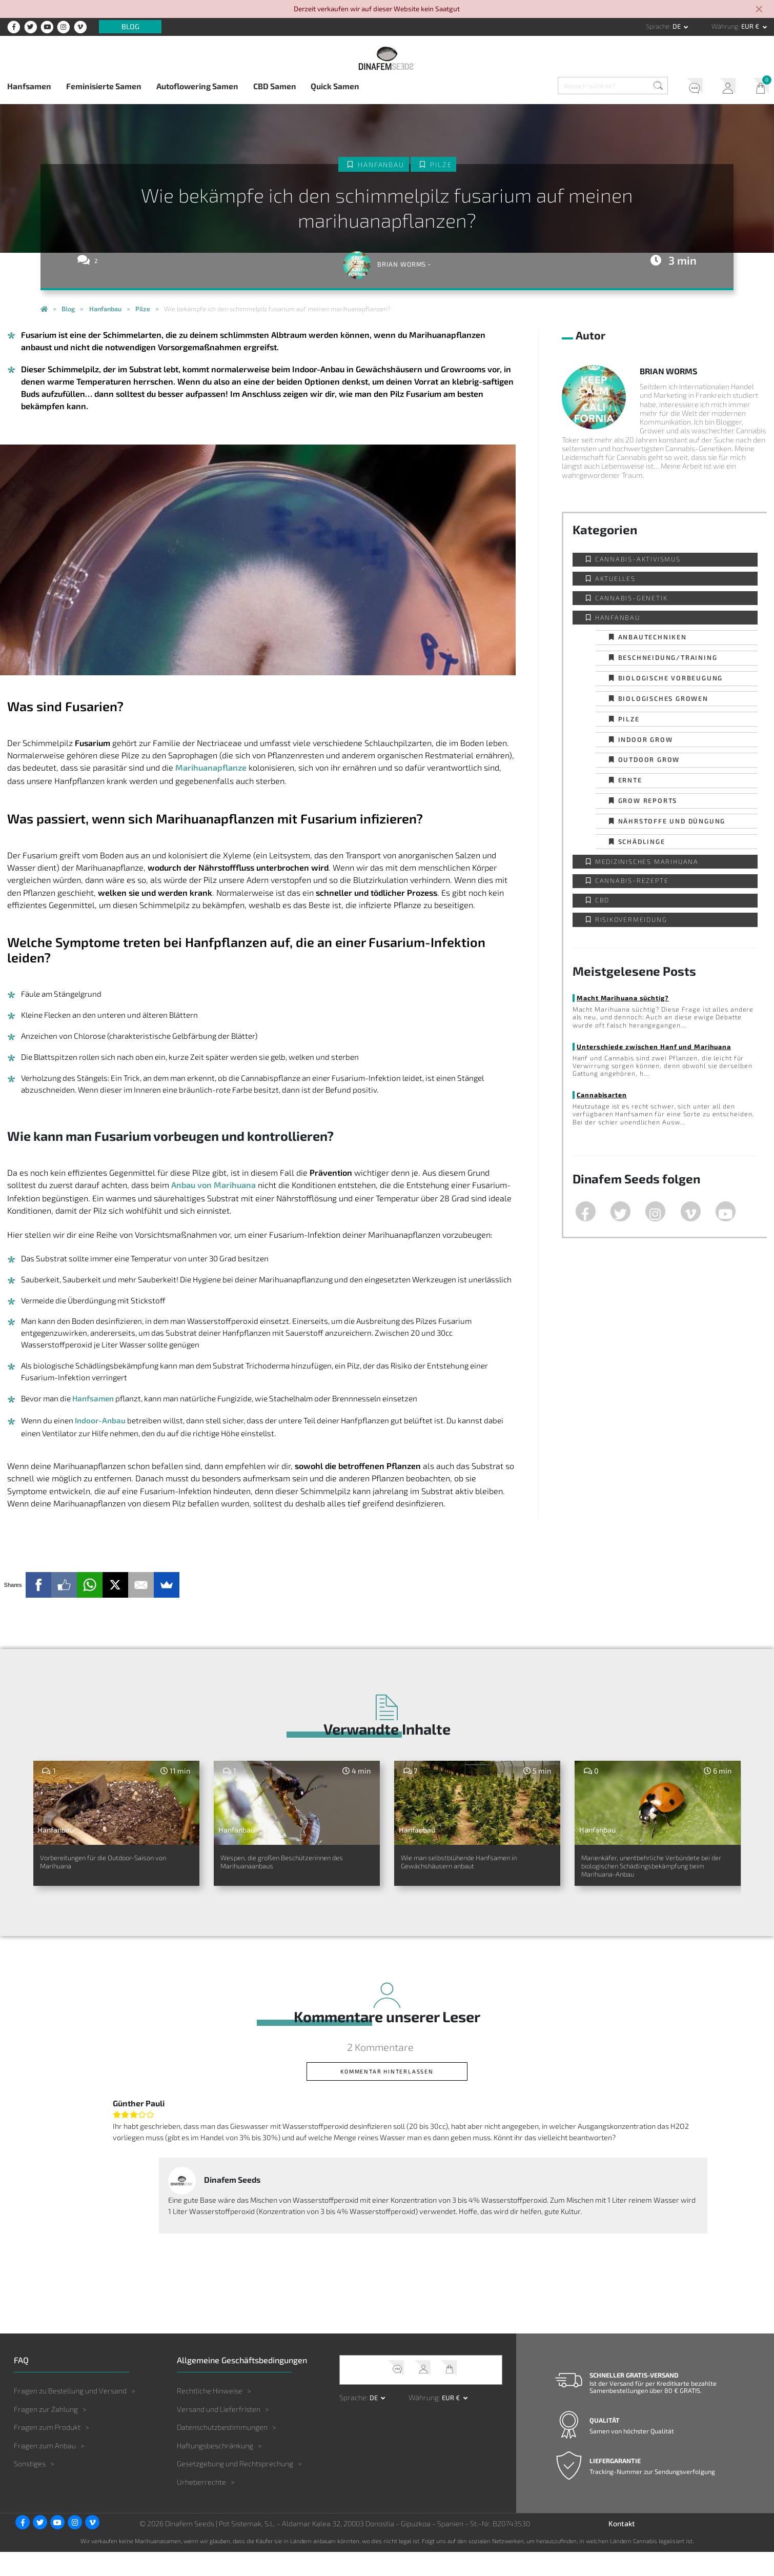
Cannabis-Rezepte (632, 880)
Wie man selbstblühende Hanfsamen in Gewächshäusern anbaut (472, 1872)
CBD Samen (274, 86)
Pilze (441, 164)
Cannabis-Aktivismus (638, 559)
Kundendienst (691, 87)
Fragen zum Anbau (45, 2469)
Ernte (630, 780)
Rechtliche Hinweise (209, 2414)
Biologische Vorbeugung (670, 678)
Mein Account (724, 87)
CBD (602, 900)
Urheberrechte (201, 2506)
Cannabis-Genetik (631, 598)
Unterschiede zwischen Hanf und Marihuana (654, 1046)
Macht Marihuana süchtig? (623, 998)
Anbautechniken (652, 637)
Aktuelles (615, 578)
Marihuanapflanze (211, 767)
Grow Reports (648, 800)
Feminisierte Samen (103, 86)
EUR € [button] (751, 26)
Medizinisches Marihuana (647, 861)
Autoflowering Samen (197, 86)
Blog (130, 27)
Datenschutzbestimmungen (222, 2451)
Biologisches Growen (663, 698)
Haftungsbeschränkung (215, 2469)
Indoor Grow (645, 739)
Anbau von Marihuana (213, 1185)
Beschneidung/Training (668, 657)
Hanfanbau (381, 164)
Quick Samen (335, 86)
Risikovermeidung (631, 919)
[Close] (760, 10)
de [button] (677, 26)
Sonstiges (30, 2487)
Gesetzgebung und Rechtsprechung (235, 2487)
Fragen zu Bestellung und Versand (70, 2414)
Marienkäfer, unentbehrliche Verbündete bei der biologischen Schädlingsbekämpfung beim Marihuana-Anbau (652, 1878)
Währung (724, 26)
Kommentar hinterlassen (387, 2095)
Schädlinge (641, 841)
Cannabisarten (602, 1095)
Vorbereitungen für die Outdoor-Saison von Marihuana (112, 1866)
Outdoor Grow (649, 759)
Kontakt (621, 2547)
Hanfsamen (29, 86)
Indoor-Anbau (100, 1420)
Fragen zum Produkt (47, 2451)
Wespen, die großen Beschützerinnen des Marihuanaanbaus (267, 1872)
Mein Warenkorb (757, 87)
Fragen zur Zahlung (46, 2433)
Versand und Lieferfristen (218, 2433)
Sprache (657, 26)
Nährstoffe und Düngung (672, 821)
